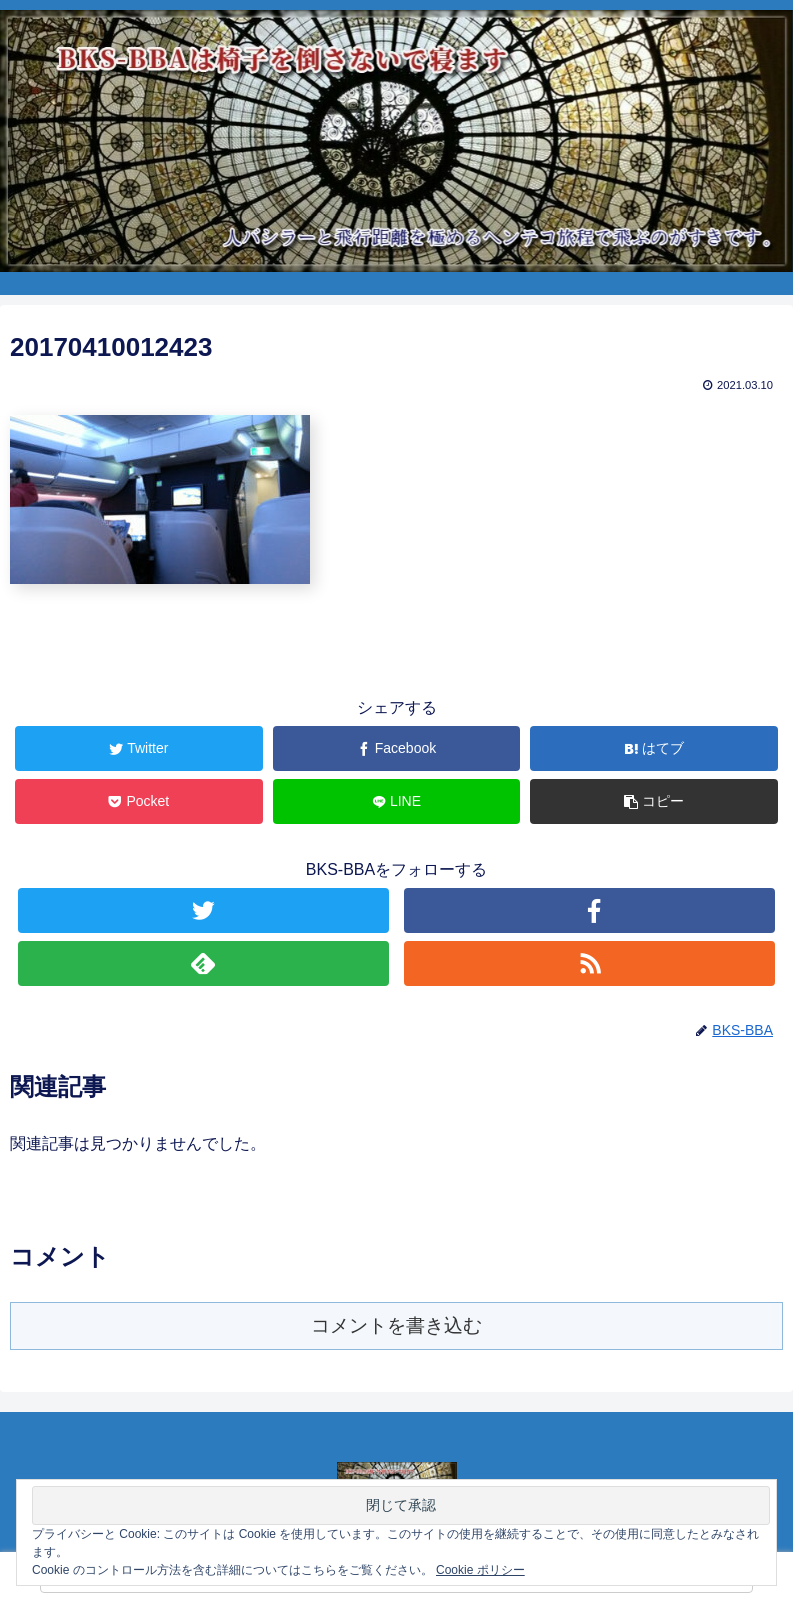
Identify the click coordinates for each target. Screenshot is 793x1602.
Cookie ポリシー (480, 1570)
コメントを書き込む (396, 1325)
